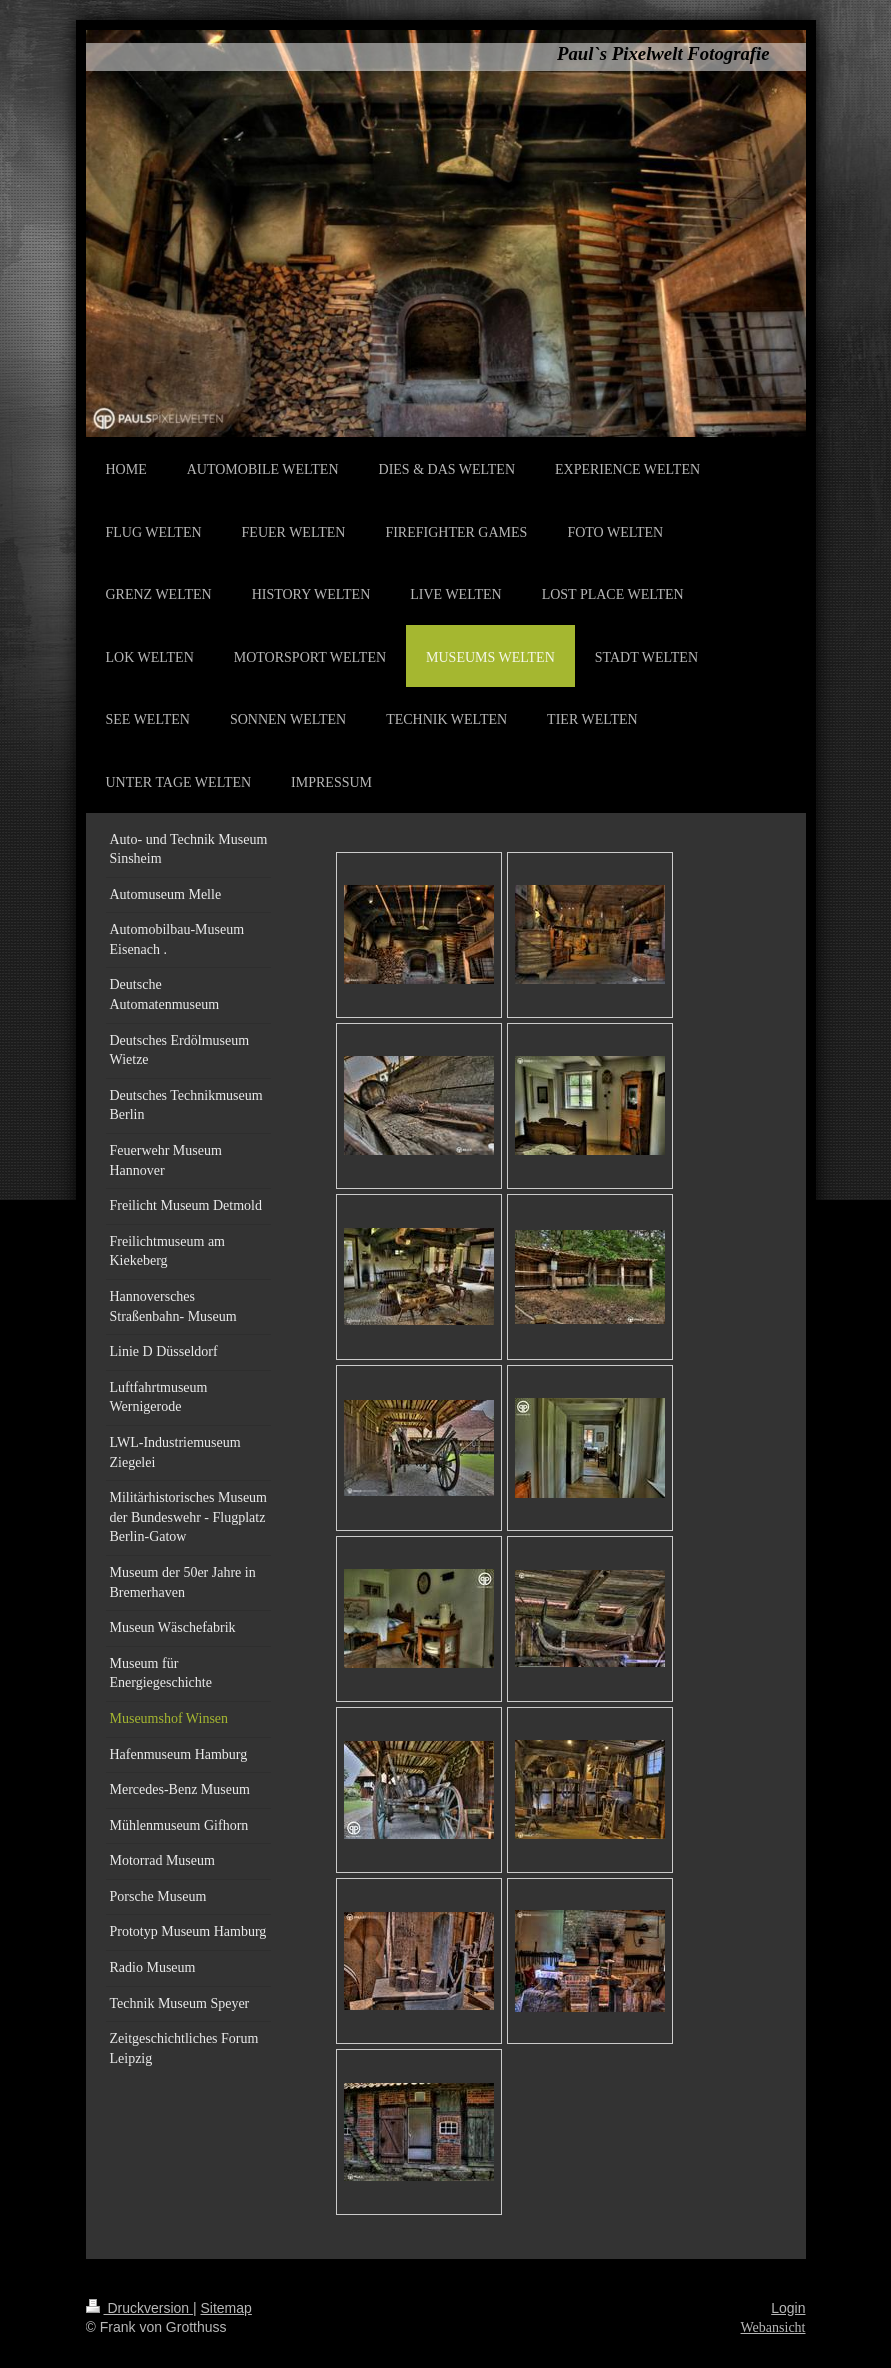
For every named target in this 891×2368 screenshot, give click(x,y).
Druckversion (139, 2308)
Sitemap (226, 2308)
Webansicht (773, 2327)
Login (788, 2308)
